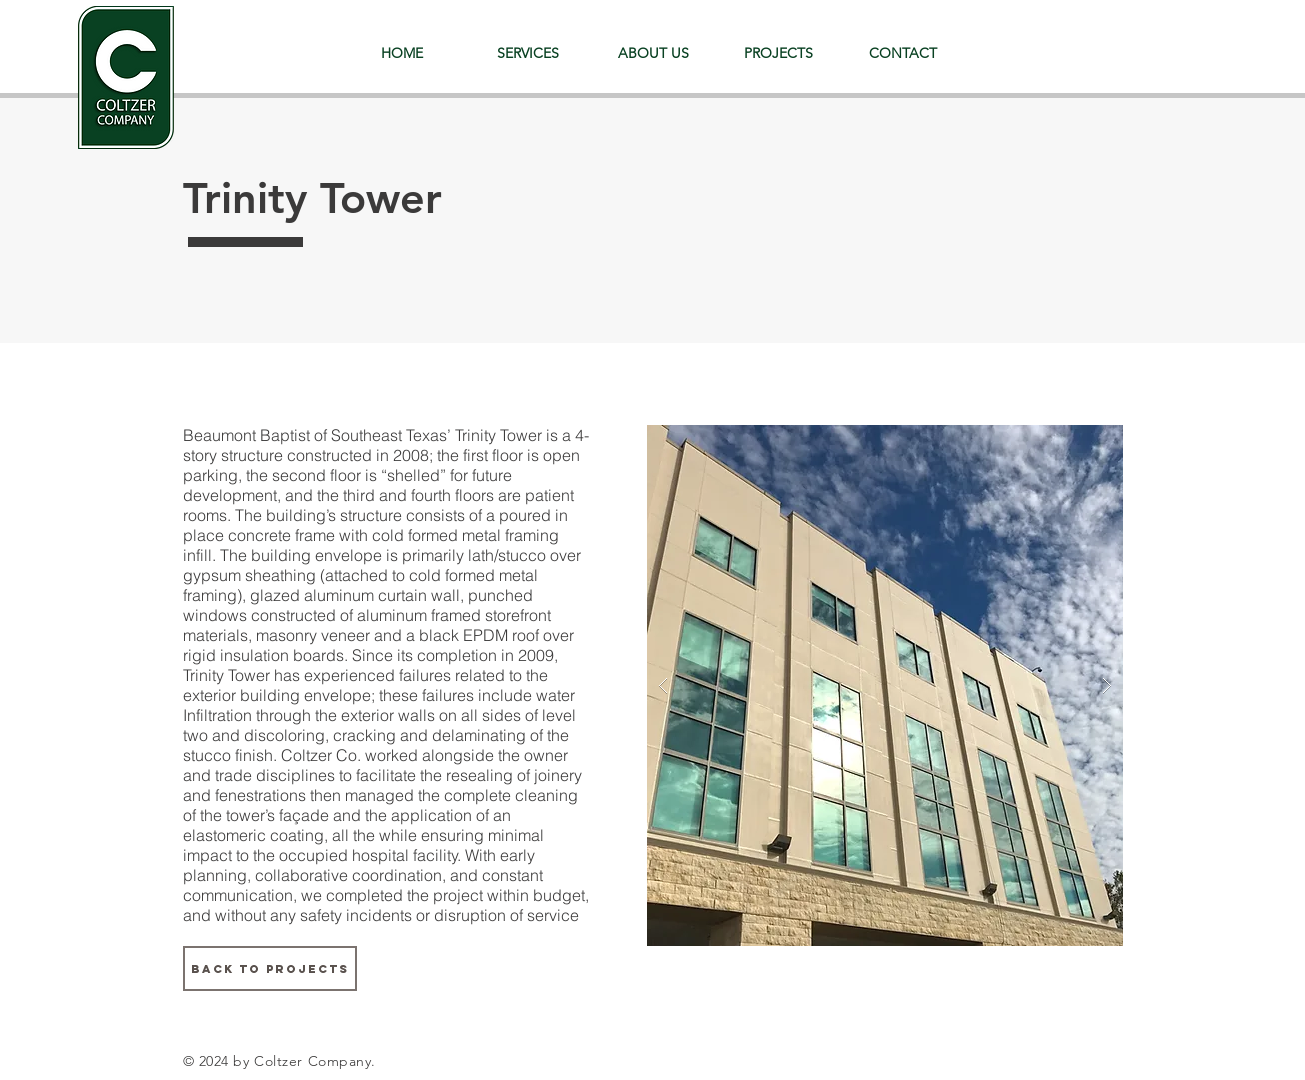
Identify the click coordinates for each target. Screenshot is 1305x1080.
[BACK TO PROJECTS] (270, 968)
